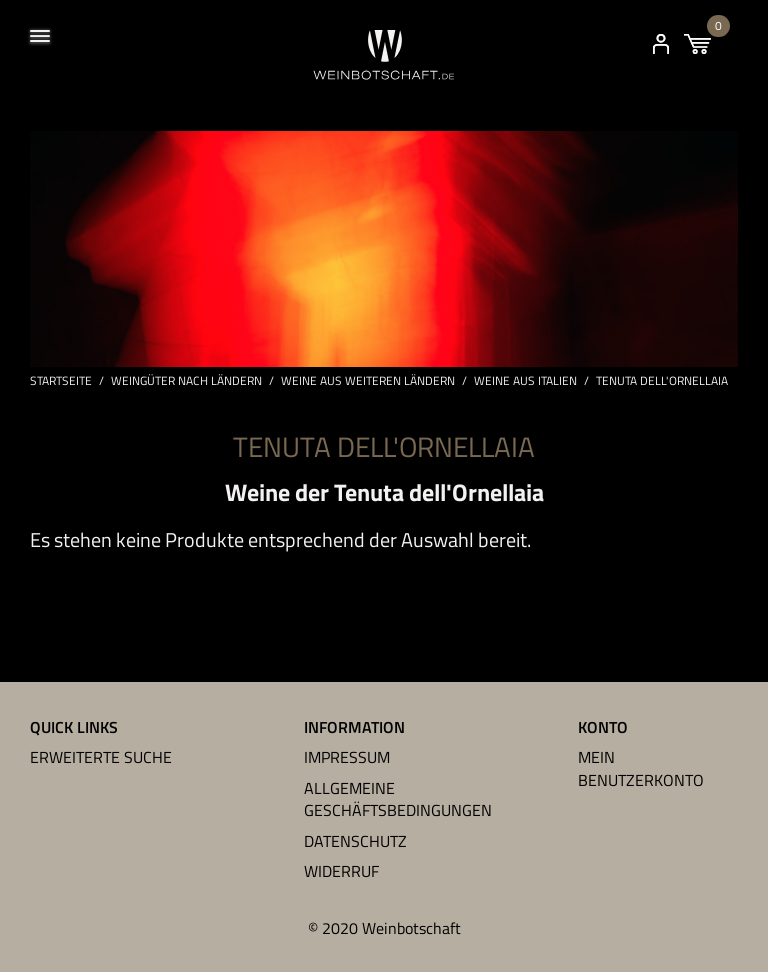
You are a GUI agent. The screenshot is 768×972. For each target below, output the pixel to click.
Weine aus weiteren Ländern (368, 381)
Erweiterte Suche (101, 757)
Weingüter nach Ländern (186, 381)
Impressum (347, 757)
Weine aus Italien (525, 381)
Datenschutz (355, 841)
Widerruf (341, 871)
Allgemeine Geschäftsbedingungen (398, 799)
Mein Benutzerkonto (641, 768)
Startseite (61, 381)
